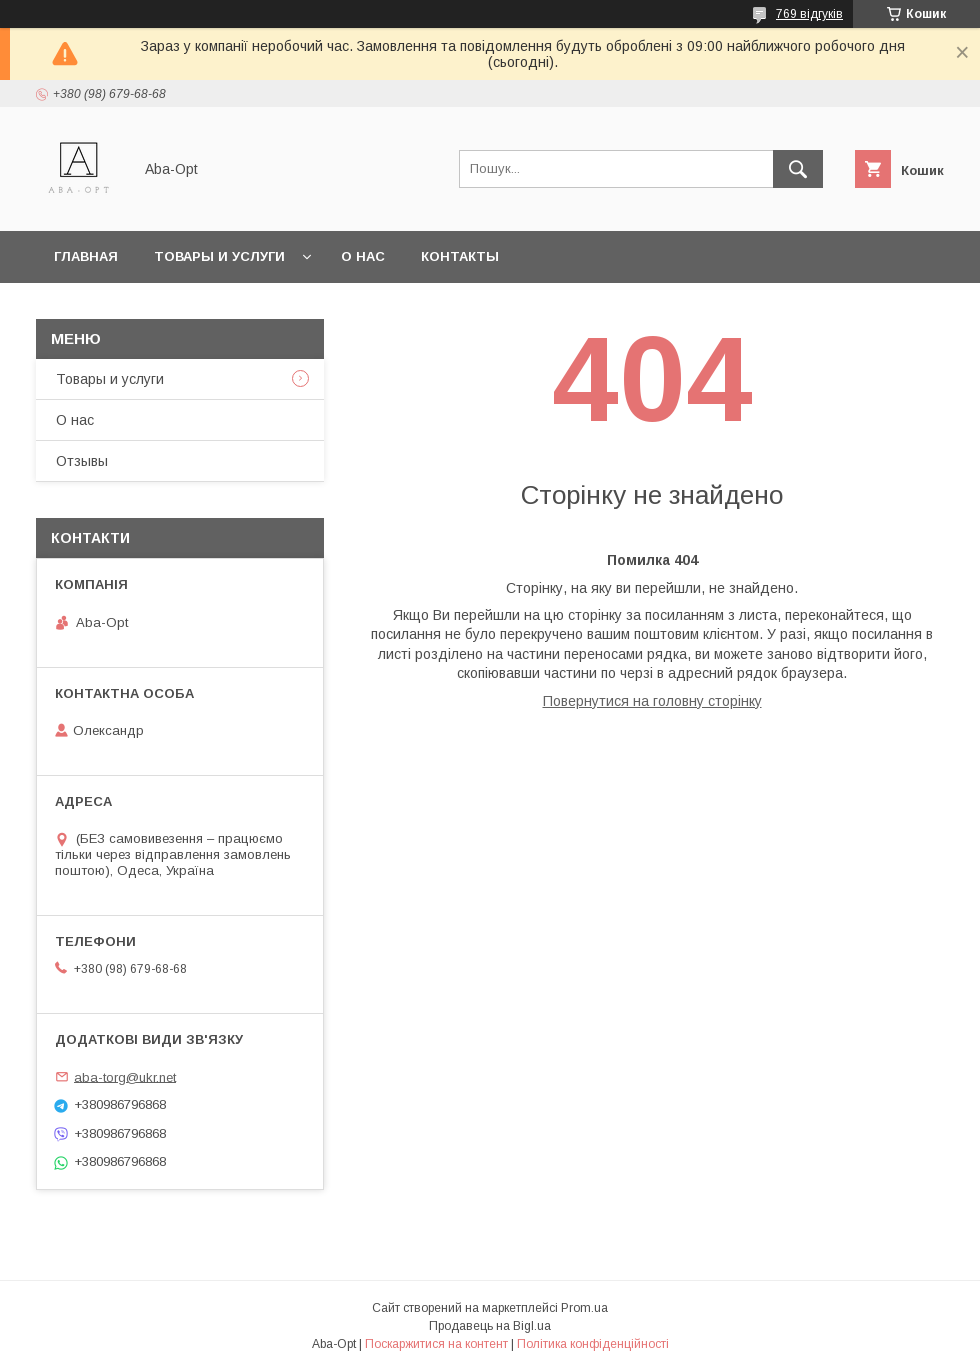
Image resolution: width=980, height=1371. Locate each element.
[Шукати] (798, 169)
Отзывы (82, 461)
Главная (86, 256)
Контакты (460, 256)
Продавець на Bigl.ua (490, 1326)
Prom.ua (584, 1308)
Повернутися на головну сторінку (652, 701)
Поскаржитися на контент (436, 1344)
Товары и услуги (219, 256)
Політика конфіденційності (593, 1344)
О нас (363, 256)
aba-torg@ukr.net (125, 1076)
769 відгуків (809, 14)
